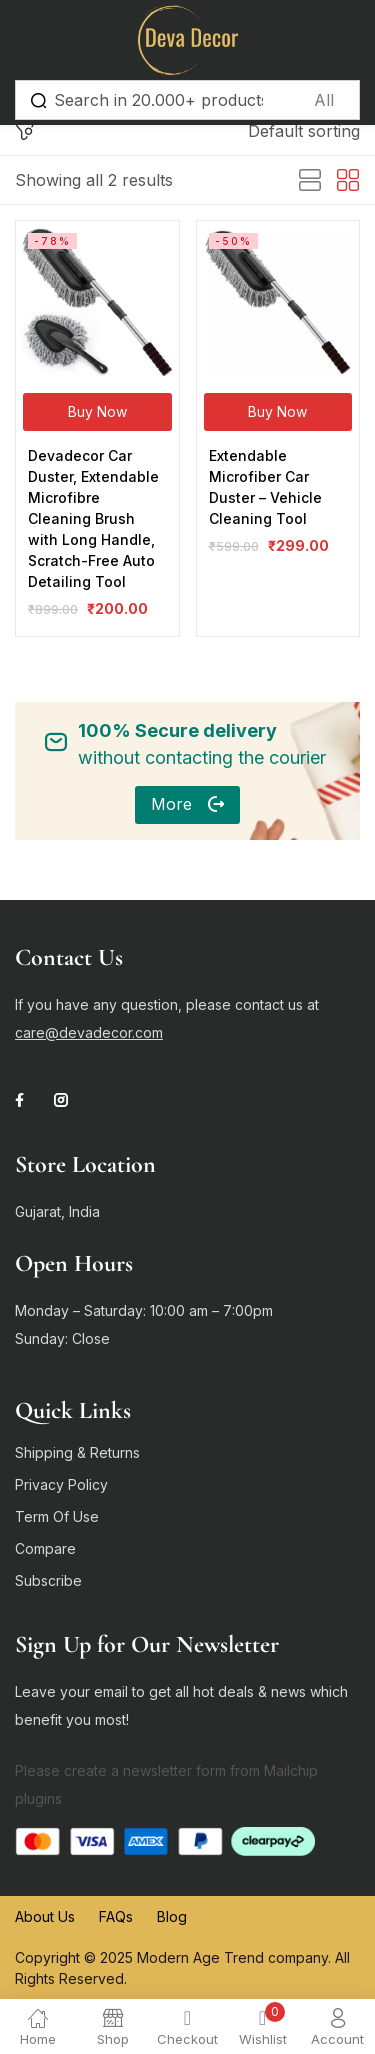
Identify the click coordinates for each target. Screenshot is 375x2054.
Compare (45, 1548)
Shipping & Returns (77, 1452)
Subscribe (48, 1580)
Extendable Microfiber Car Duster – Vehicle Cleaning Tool (265, 487)
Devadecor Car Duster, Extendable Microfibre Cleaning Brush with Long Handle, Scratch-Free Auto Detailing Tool (93, 518)
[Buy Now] (97, 412)
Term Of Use (57, 1516)
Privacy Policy (61, 1484)
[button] (304, 131)
